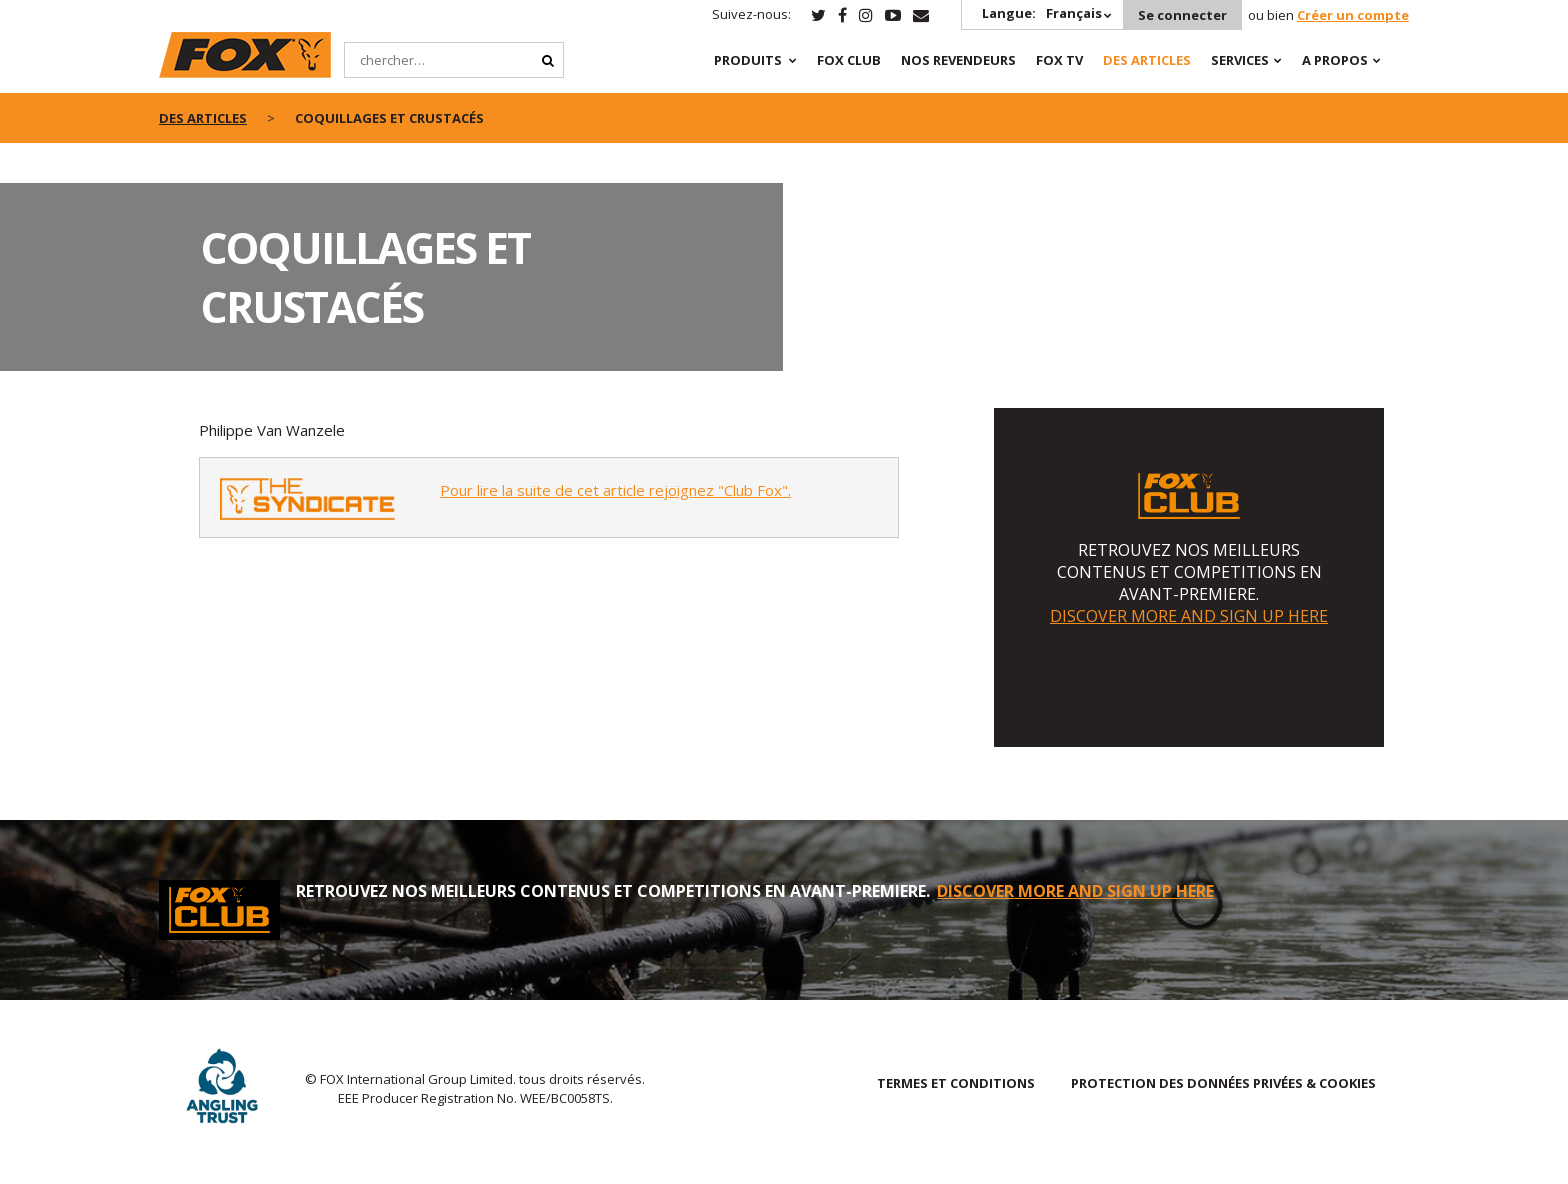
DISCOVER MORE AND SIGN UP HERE (1189, 616)
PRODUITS (748, 60)
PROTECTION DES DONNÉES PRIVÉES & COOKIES (1223, 1083)
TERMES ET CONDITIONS (956, 1083)
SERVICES (1240, 60)
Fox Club (849, 60)
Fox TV (1059, 60)
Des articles (1147, 60)
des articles (203, 118)
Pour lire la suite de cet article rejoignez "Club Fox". (615, 490)
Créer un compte (1353, 15)
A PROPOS (1335, 60)
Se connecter (1182, 15)
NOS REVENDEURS (958, 60)
